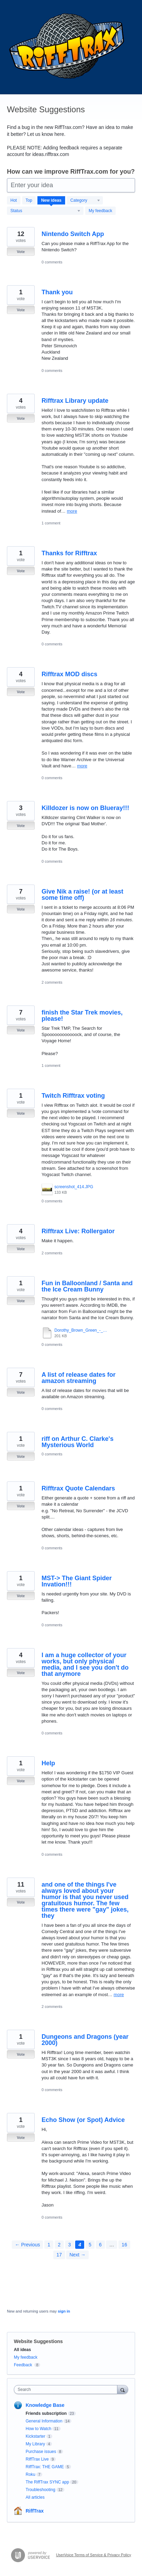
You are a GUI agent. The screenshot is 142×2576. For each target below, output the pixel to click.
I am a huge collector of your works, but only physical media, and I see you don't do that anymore (85, 1664)
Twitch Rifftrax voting (73, 1095)
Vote (21, 252)
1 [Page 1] (48, 2244)
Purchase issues (41, 2451)
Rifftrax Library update (75, 400)
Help (48, 1763)
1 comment (51, 523)
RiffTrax (35, 2511)
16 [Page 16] (124, 2244)
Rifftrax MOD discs (69, 674)
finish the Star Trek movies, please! (82, 1015)
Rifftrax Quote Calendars (78, 1488)
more (72, 511)
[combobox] (67, 2389)
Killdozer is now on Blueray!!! (85, 807)
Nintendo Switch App (73, 233)
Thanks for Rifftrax (69, 553)
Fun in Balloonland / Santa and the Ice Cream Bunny (87, 1286)
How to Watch (38, 2428)
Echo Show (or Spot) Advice (83, 2119)
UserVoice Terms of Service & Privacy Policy (93, 2555)
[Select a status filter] (45, 211)
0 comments (52, 262)
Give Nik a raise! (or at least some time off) (82, 894)
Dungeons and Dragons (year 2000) (85, 2039)
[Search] (122, 2389)
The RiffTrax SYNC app (47, 2482)
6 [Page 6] (100, 2244)
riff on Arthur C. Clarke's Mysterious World (78, 1441)
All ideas (22, 2349)
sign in (64, 2311)
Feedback (23, 2364)
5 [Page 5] (90, 2244)
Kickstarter (35, 2436)
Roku (30, 2474)
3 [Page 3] (69, 2244)
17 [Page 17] (59, 2254)
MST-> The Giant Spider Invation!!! (77, 1581)
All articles (35, 2497)
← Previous (27, 2244)
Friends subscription (46, 2413)
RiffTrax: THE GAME (45, 2466)
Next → (77, 2254)
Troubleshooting (40, 2489)
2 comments (52, 982)
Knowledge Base (45, 2405)
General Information (44, 2421)
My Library (35, 2444)
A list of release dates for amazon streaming (78, 1377)
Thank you (57, 292)
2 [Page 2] (59, 2244)
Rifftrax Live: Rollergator (78, 1231)
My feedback (100, 210)
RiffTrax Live (37, 2459)
